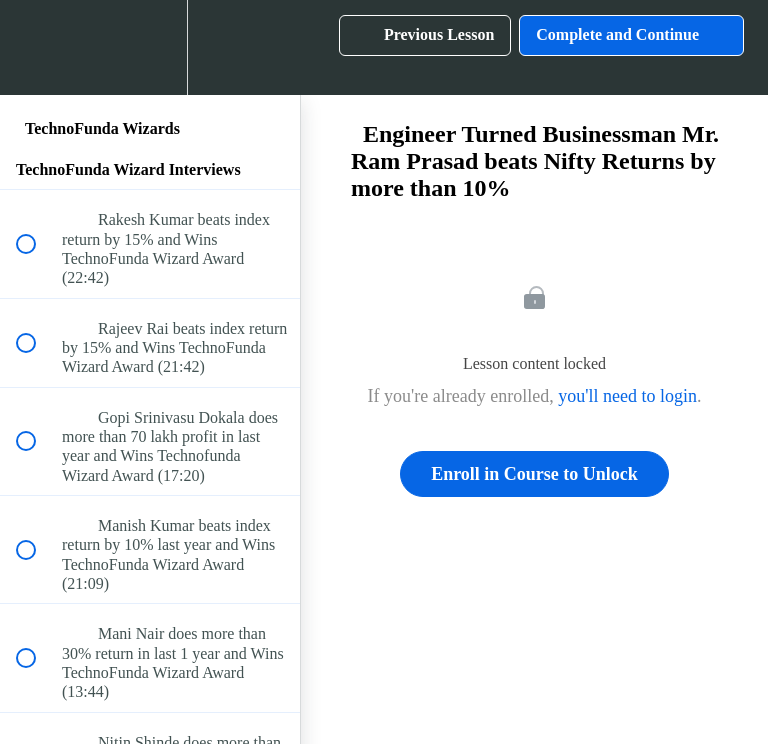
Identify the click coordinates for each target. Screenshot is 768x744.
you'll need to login (627, 396)
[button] (37, 47)
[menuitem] (150, 47)
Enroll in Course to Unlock (534, 474)
